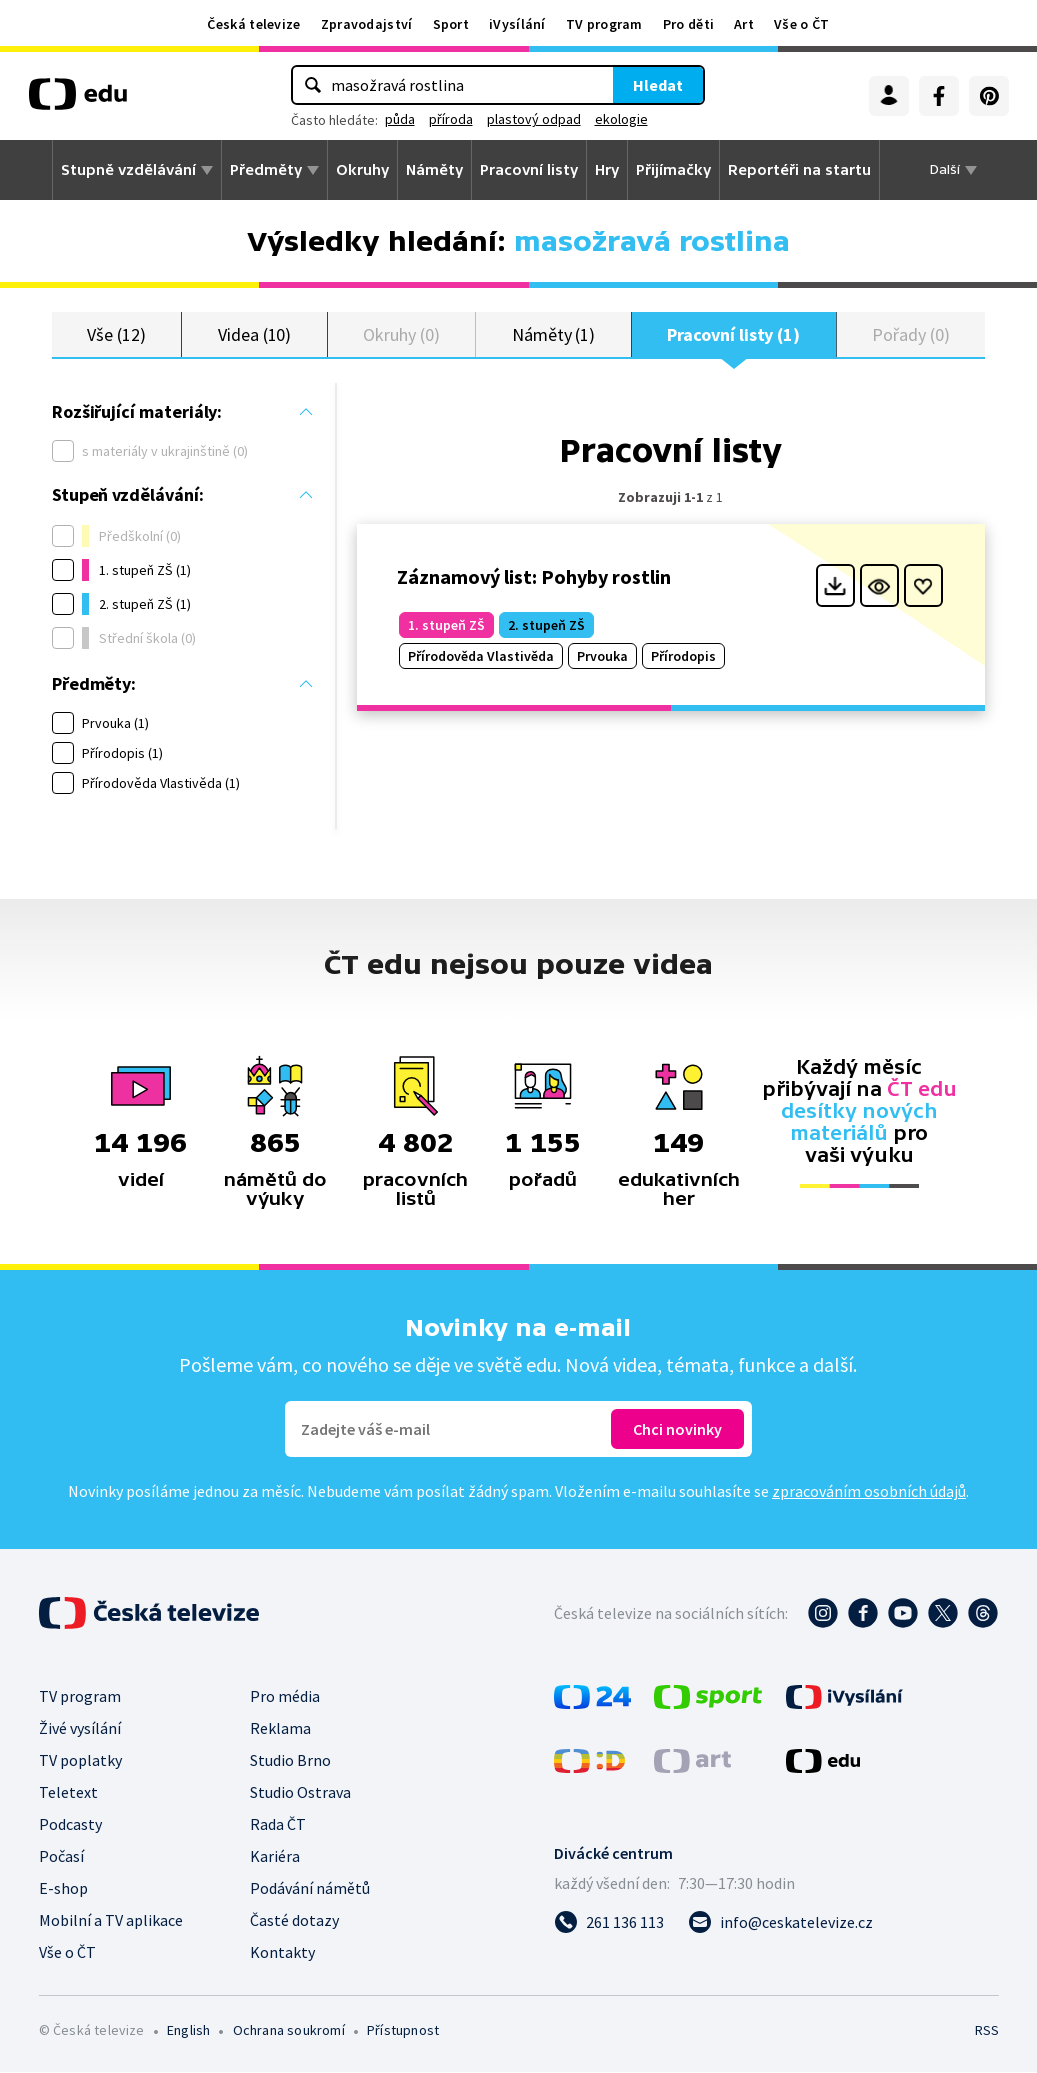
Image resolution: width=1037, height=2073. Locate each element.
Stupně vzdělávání (128, 170)
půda (400, 119)
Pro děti (688, 24)
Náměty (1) (553, 334)
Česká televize (253, 24)
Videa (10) (254, 334)
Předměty (266, 170)
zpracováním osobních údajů (869, 1492)
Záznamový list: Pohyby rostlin (534, 577)
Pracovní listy (529, 170)
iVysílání (517, 24)
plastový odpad (534, 119)
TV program (604, 24)
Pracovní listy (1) (733, 334)
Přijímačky (673, 170)
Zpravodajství (367, 24)
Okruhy (362, 170)
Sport (451, 24)
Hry (607, 170)
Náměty (434, 170)
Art (744, 24)
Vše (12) (116, 334)
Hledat (658, 85)
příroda (451, 119)
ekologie (621, 119)
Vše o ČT (801, 24)
